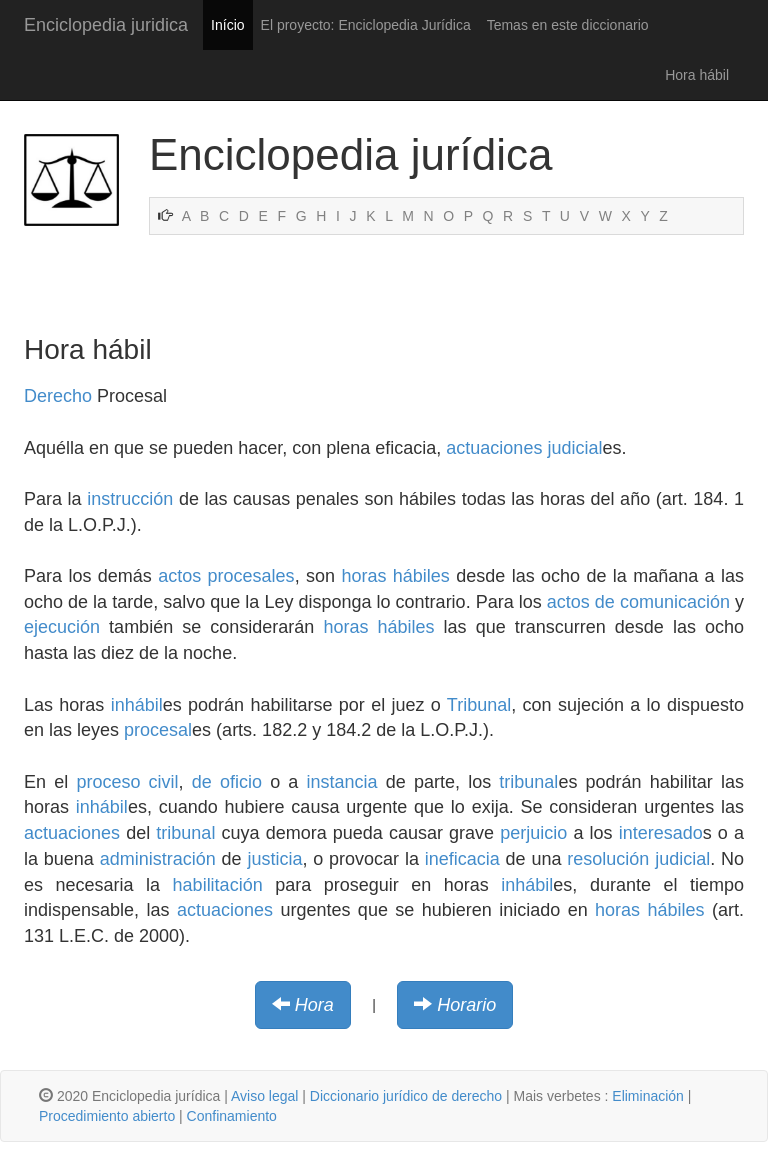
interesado (661, 833)
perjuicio (533, 833)
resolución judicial (638, 859)
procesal (158, 730)
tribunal (528, 782)
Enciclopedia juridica (106, 25)
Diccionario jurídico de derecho (406, 1096)
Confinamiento (232, 1116)
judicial (574, 448)
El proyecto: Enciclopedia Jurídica (366, 25)
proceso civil (127, 782)
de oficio (227, 782)
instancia (342, 782)
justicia (274, 859)
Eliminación (648, 1096)
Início (227, 25)
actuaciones (494, 448)
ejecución (62, 627)
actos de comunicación (638, 602)
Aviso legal (264, 1096)
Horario (466, 1005)
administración (158, 859)
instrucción (130, 499)
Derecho (58, 396)
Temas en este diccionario (568, 25)
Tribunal (479, 705)
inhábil (137, 705)
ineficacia (462, 859)
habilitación (218, 885)
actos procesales (226, 576)
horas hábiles (395, 576)
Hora (314, 1005)
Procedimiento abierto (107, 1116)
